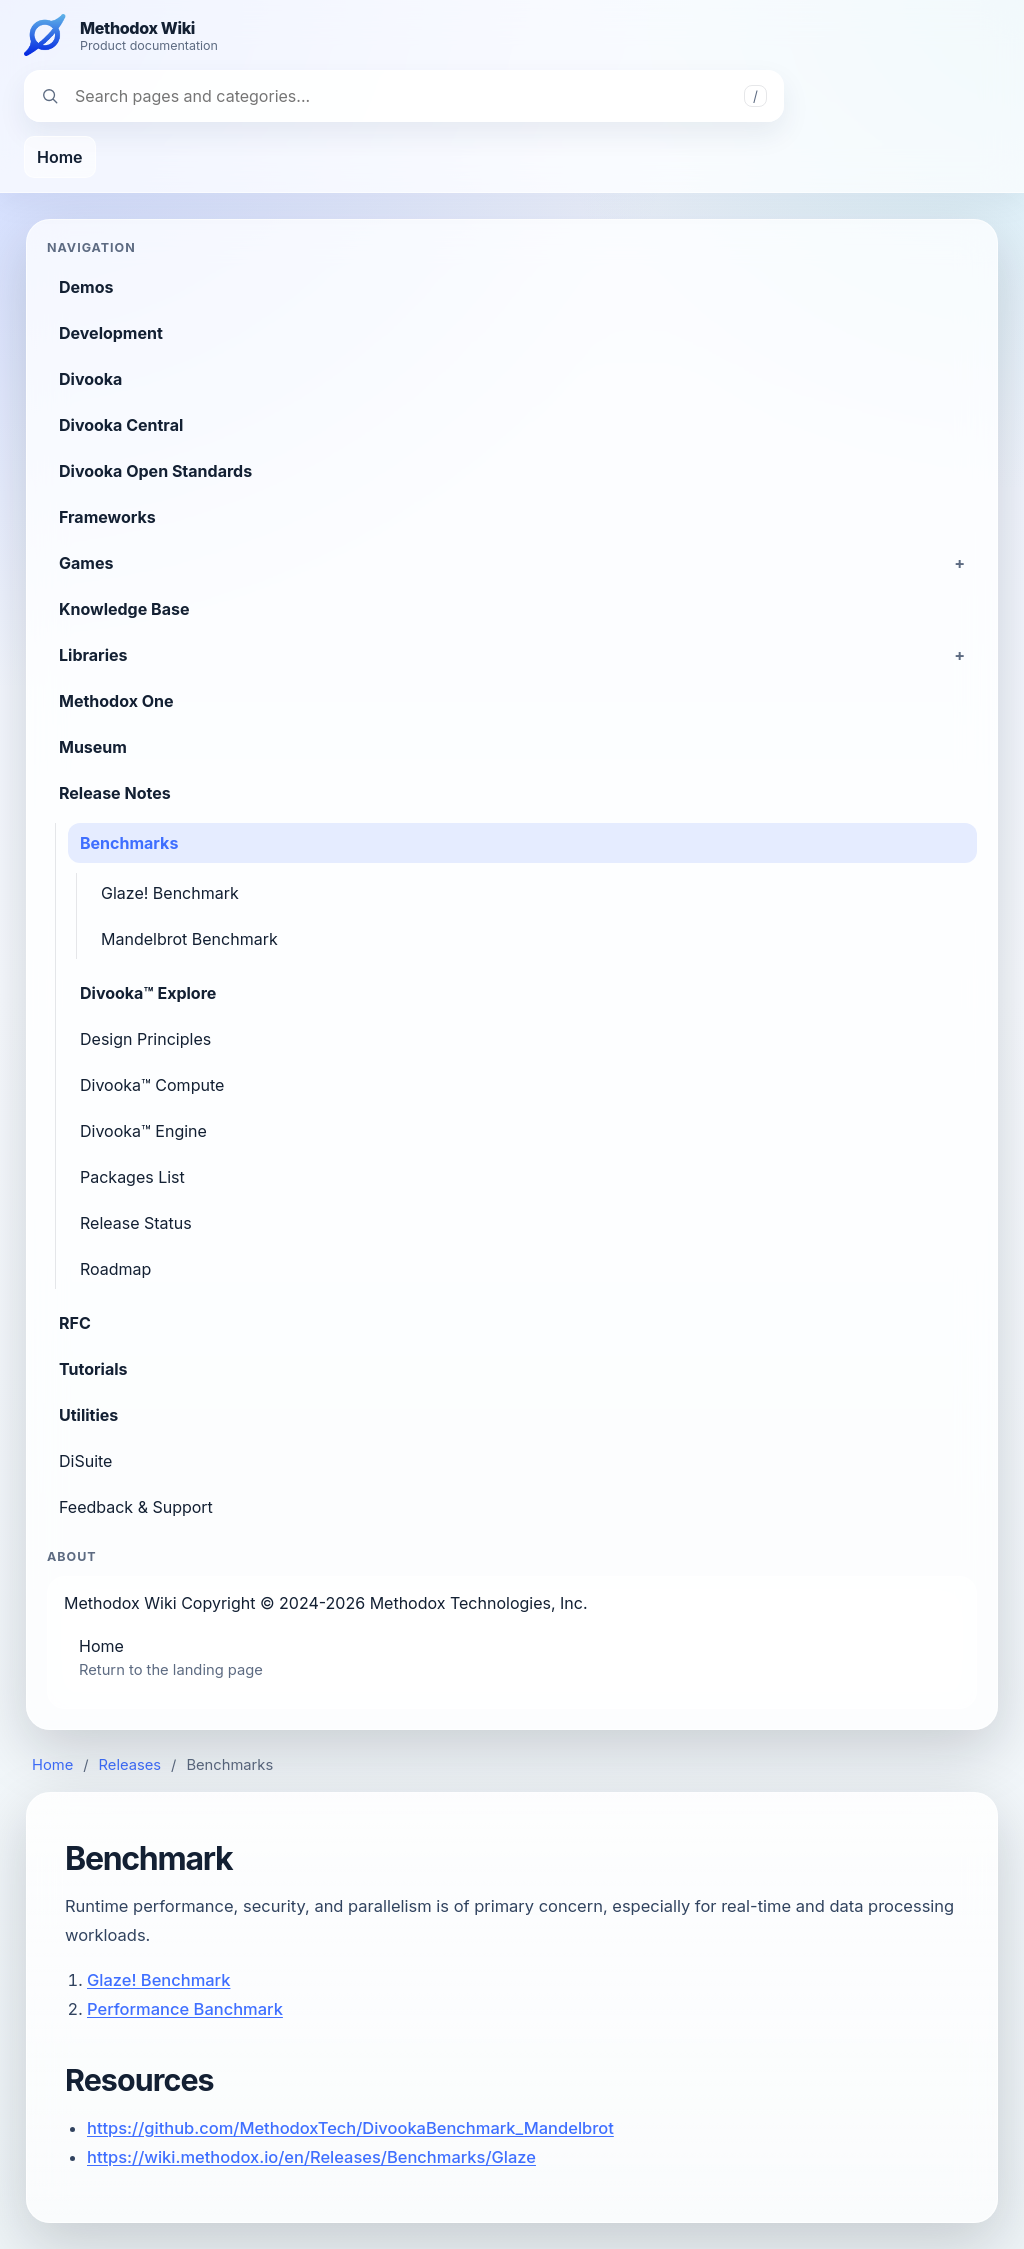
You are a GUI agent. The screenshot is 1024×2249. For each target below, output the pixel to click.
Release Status (136, 1223)
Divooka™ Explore (148, 993)
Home (60, 157)
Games (86, 563)
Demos (86, 287)
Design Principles (145, 1039)
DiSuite (85, 1461)
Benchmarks (129, 843)
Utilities (88, 1415)
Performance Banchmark (185, 2009)
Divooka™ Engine (143, 1131)
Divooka (90, 379)
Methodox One (116, 701)
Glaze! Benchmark (170, 893)
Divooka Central (121, 425)
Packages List (132, 1177)
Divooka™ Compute (152, 1085)
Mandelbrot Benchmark (189, 939)
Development (111, 333)
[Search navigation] (404, 96)
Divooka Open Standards (155, 471)
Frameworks (107, 517)
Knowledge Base (124, 609)
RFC (75, 1323)
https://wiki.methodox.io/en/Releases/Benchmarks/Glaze (311, 2157)
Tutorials (93, 1369)
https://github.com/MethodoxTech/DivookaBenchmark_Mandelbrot (350, 2128)
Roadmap (115, 1269)
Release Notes (115, 793)
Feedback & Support (136, 1507)
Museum (93, 747)
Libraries (93, 655)
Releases (130, 1765)
